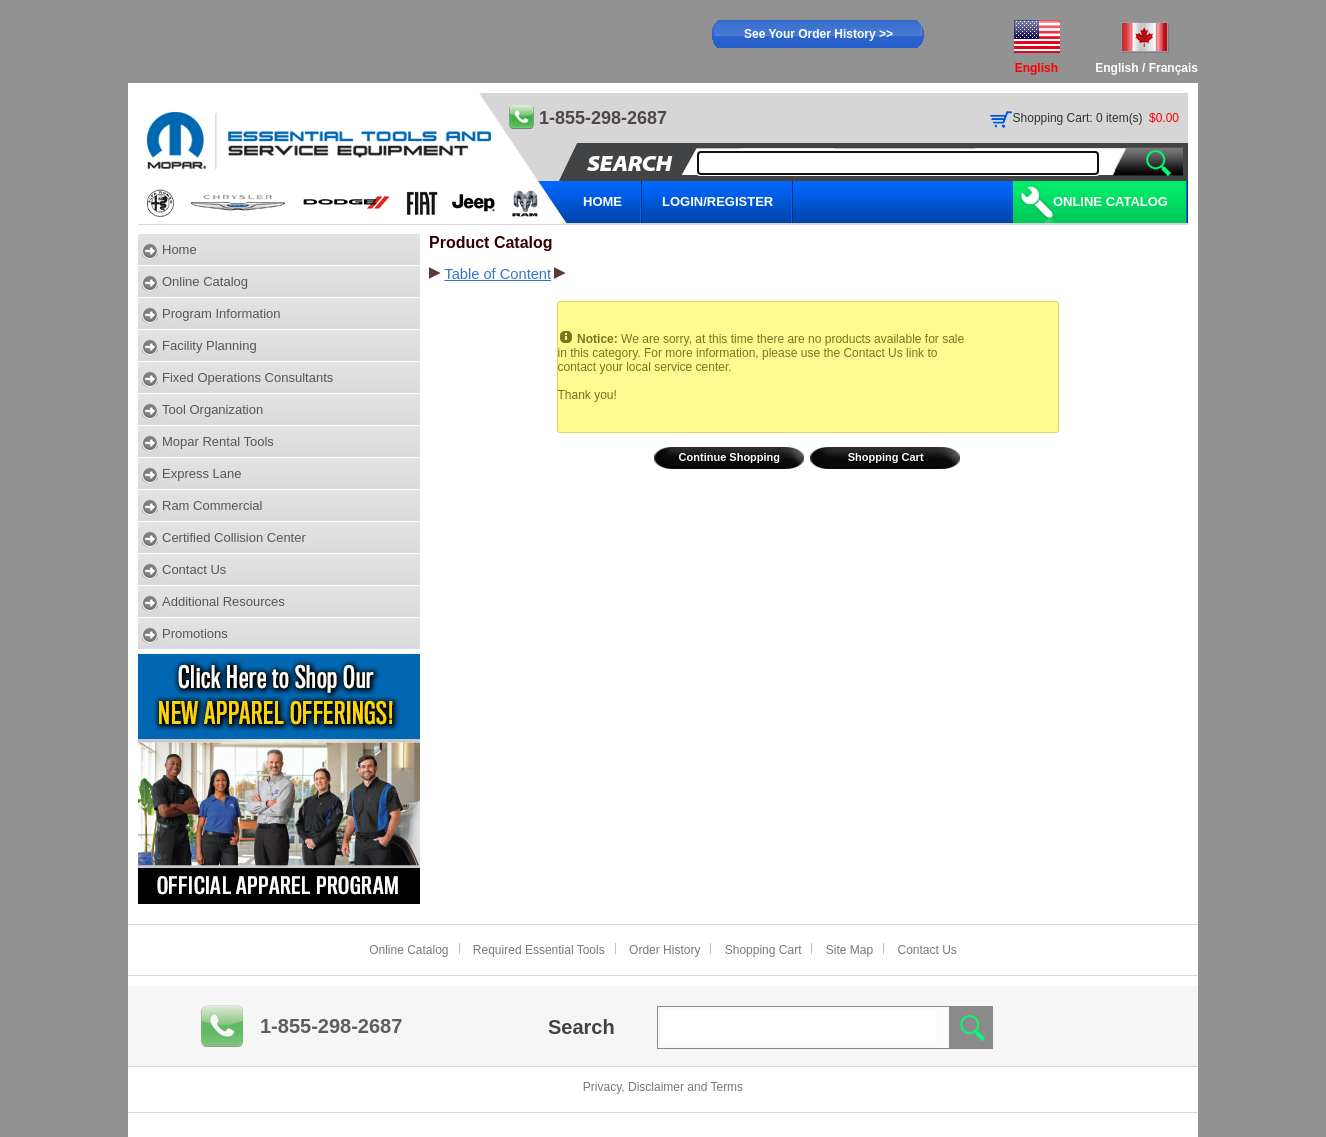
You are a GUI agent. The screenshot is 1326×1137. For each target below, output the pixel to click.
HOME (602, 201)
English (1116, 68)
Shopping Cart (886, 457)
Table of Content (497, 274)
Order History (664, 950)
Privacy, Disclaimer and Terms (663, 1087)
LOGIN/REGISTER (717, 201)
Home (179, 249)
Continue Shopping (729, 457)
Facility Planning (209, 345)
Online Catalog (1110, 201)
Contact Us (194, 569)
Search (581, 1027)
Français (1173, 68)
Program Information (221, 313)
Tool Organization (212, 409)
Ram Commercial (212, 505)
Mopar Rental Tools (218, 441)
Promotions (195, 633)
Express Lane (202, 473)
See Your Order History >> (818, 34)
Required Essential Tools (539, 950)
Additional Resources (223, 601)
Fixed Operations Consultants (247, 377)
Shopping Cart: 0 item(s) (1078, 118)
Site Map (849, 950)
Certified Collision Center (234, 537)
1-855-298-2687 (331, 1026)
